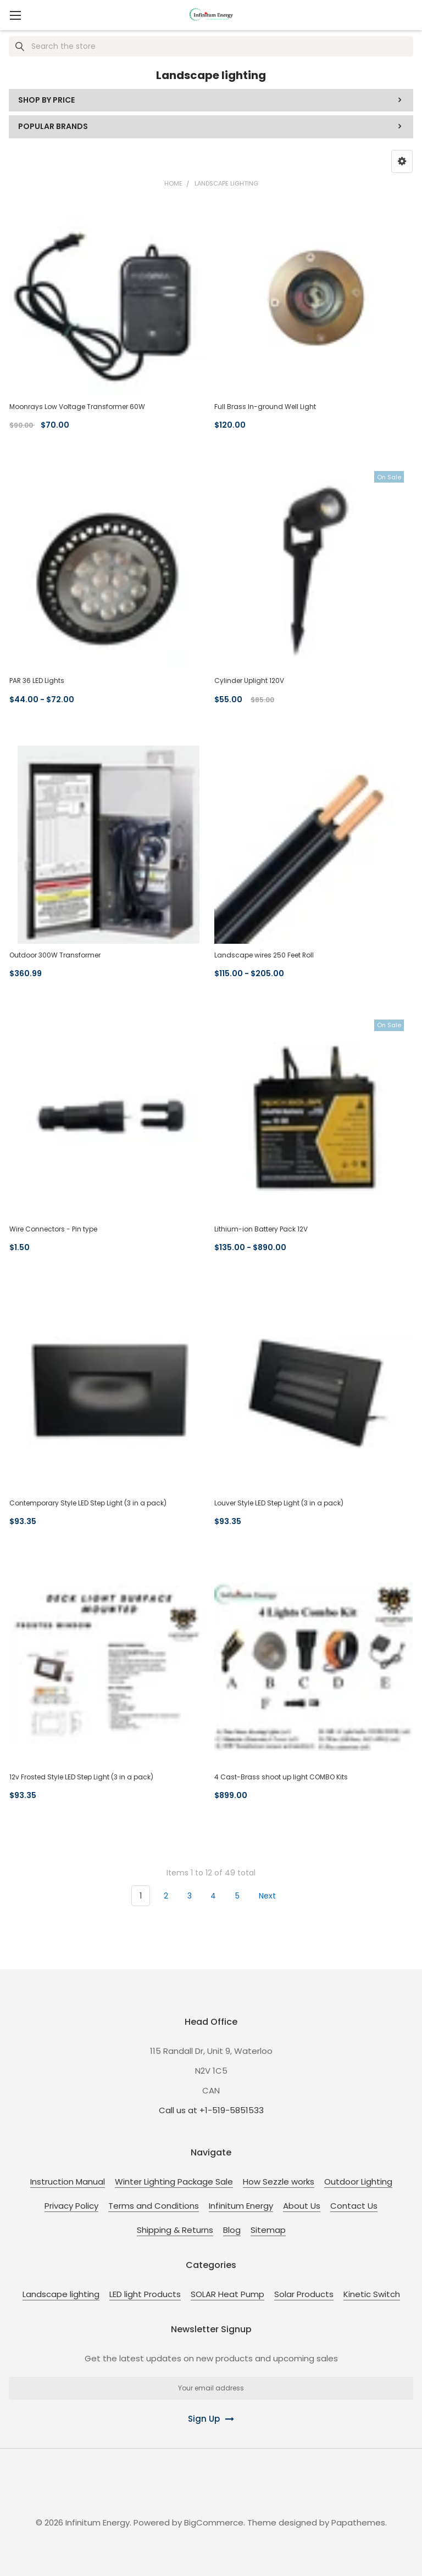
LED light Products (145, 2294)
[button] (402, 161)
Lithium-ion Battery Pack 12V (261, 1229)
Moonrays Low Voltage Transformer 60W (77, 406)
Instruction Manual (67, 2181)
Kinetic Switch (371, 2294)
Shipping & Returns (175, 2230)
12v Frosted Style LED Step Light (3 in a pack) (81, 1777)
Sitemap (268, 2230)
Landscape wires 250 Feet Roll (264, 955)
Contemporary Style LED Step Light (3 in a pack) (87, 1503)
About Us (301, 2205)
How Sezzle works (278, 2181)
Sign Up (204, 2418)
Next (274, 1895)
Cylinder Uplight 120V (249, 680)
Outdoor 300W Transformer (55, 955)
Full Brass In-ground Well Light (265, 406)
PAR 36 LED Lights (36, 680)
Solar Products (304, 2294)
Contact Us (353, 2205)
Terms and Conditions (153, 2205)
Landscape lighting (61, 2294)
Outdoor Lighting (358, 2181)
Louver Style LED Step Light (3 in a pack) (278, 1503)
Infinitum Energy (241, 2205)
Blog (232, 2230)
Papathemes (358, 2522)
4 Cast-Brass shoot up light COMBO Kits (281, 1777)
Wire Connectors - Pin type (53, 1229)
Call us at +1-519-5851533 (211, 2110)
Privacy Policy (71, 2205)
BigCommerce (213, 2522)
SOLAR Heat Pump (227, 2294)
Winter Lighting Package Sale (174, 2181)
